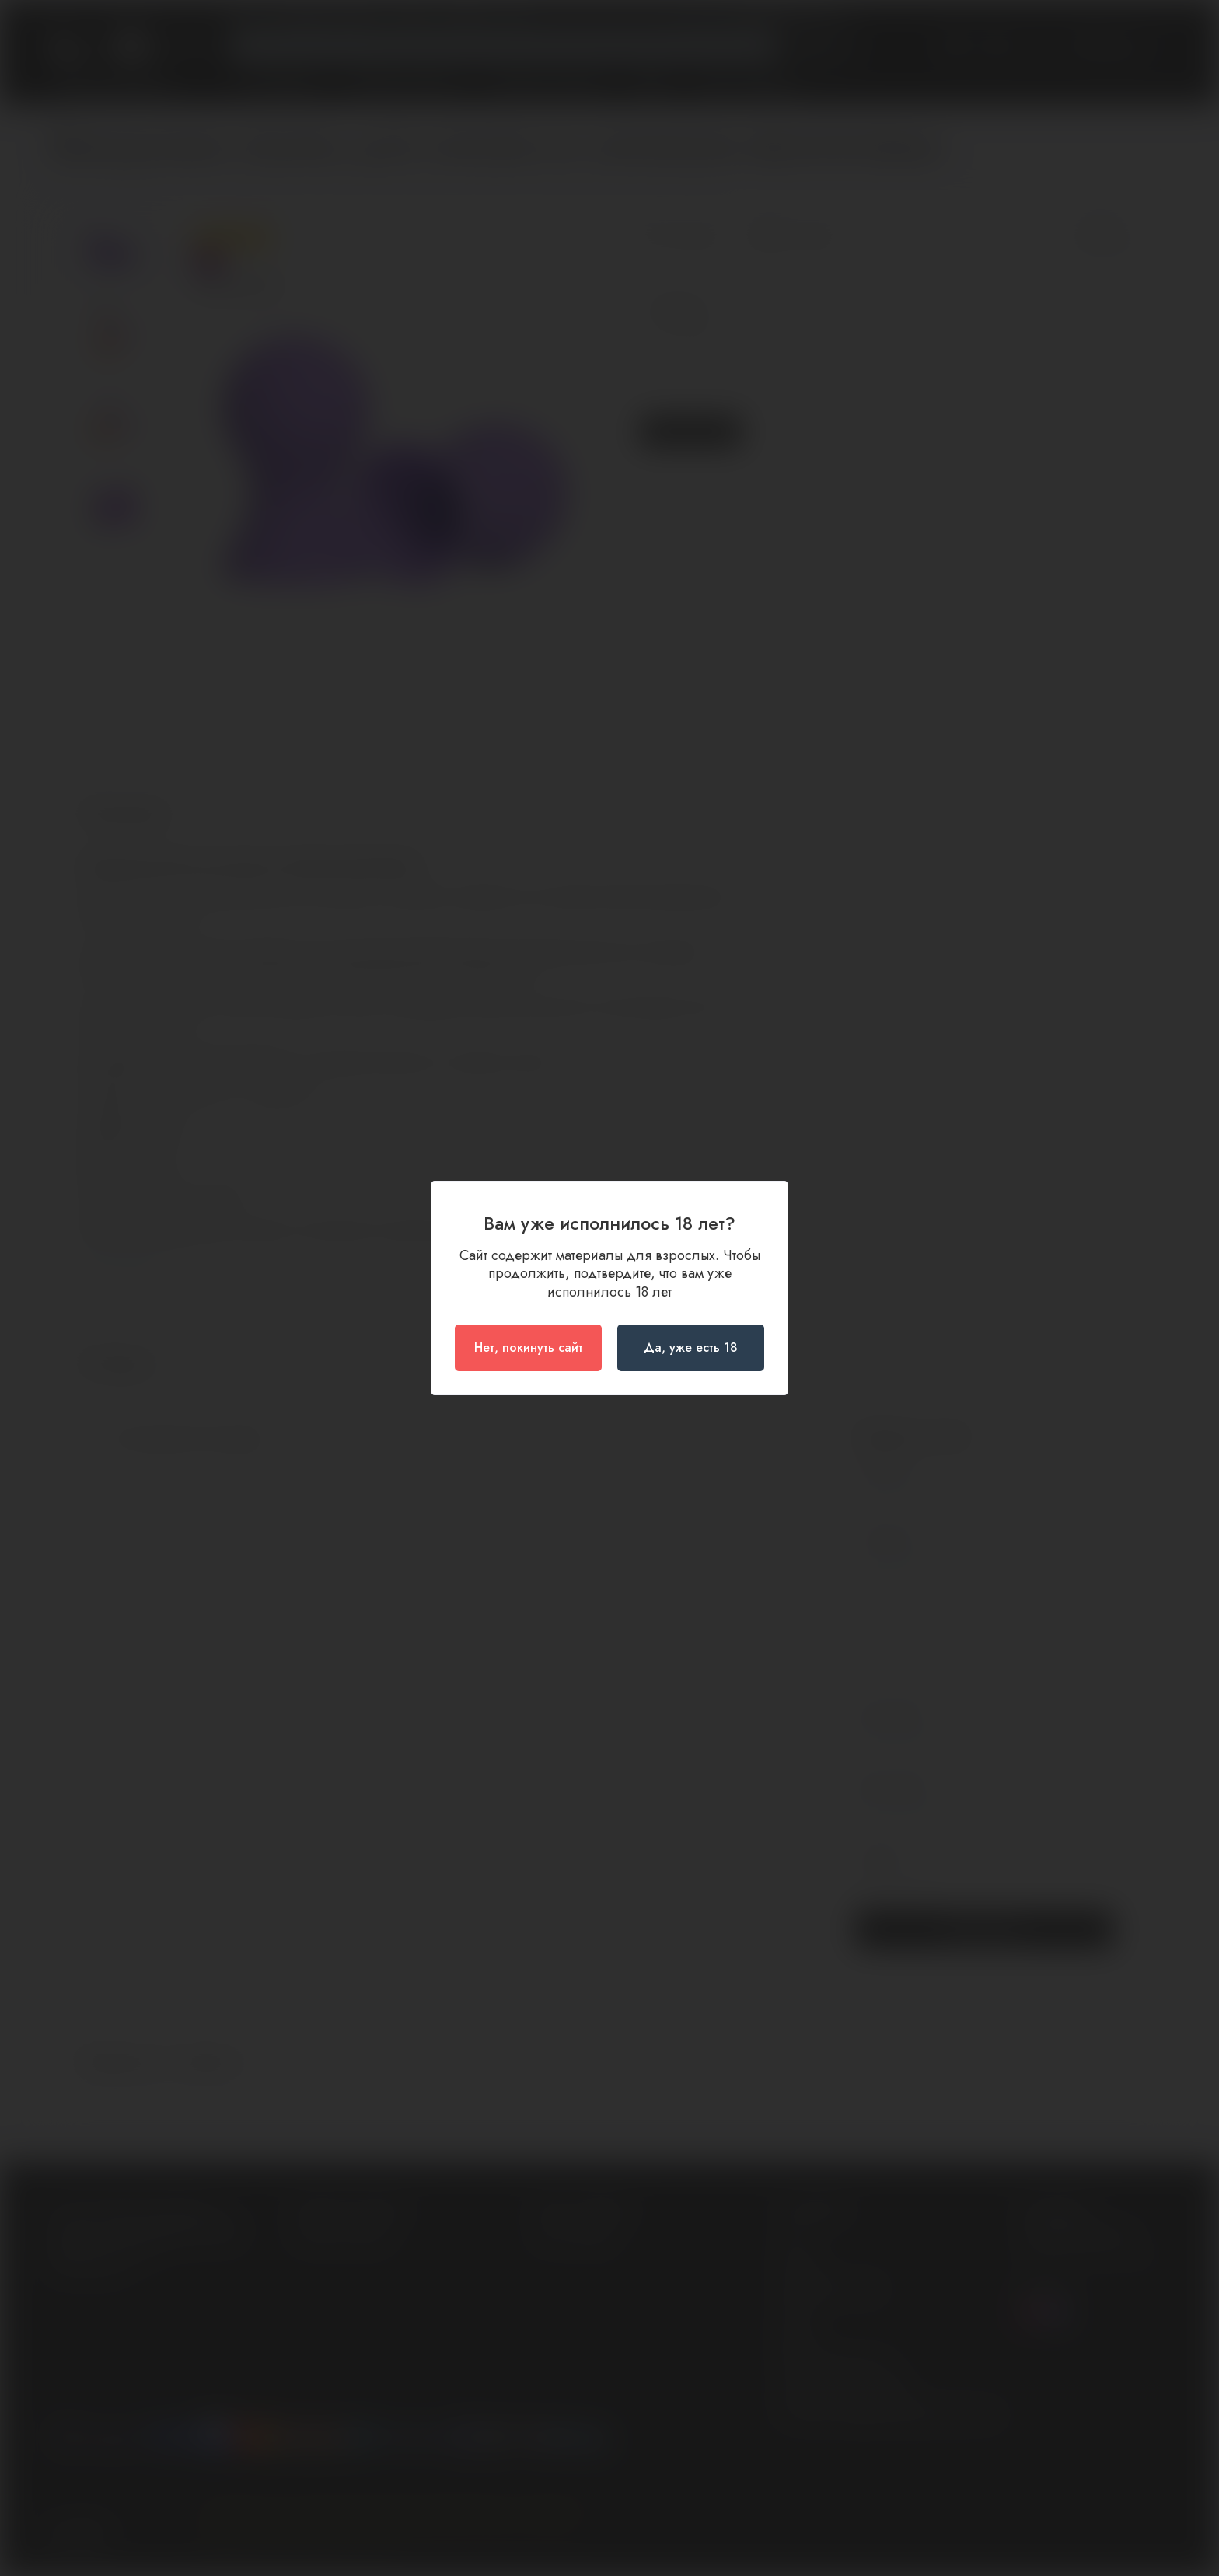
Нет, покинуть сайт (528, 1347)
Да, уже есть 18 (691, 1347)
